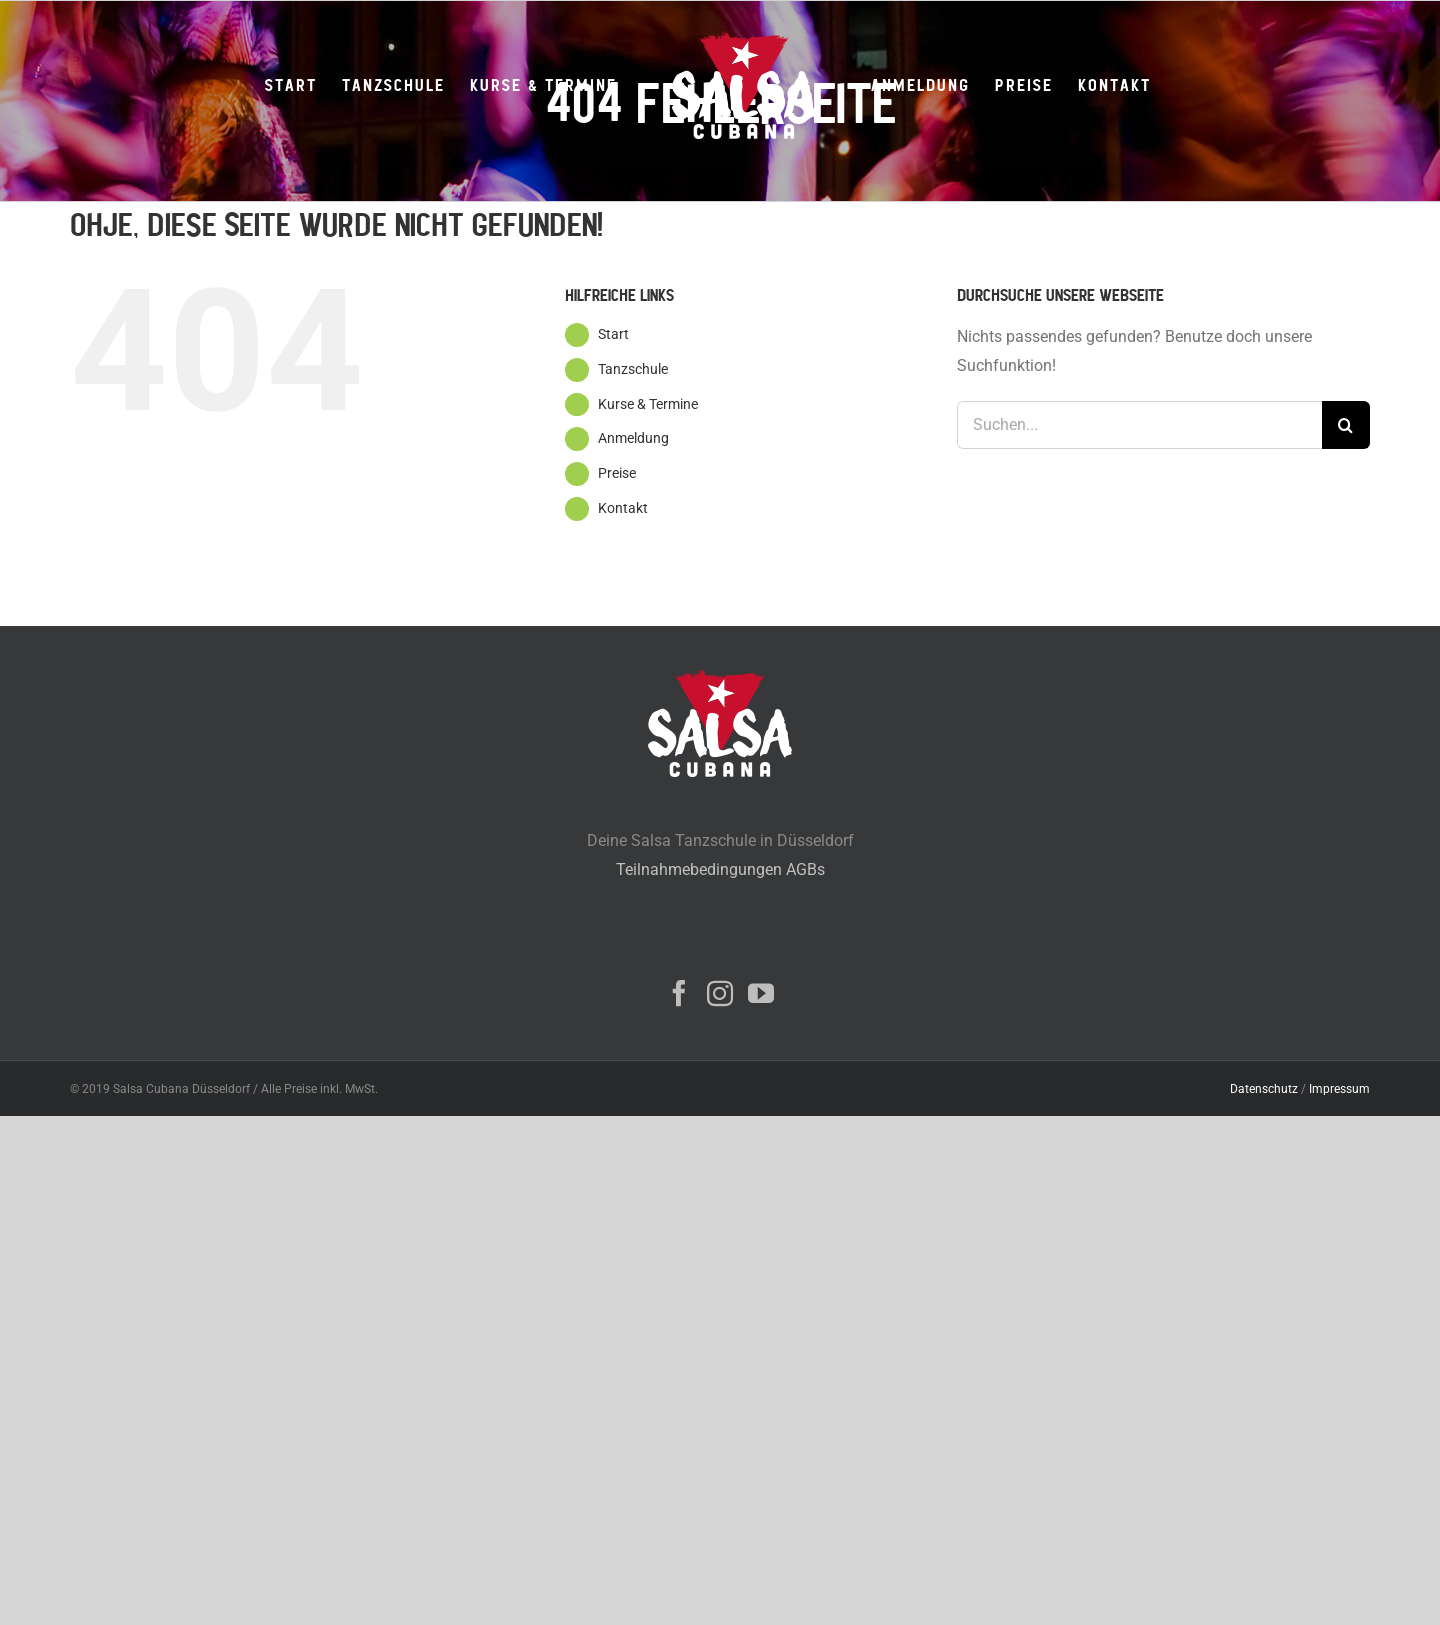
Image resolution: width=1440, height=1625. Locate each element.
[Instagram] (720, 993)
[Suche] (1346, 425)
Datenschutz (1264, 1089)
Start (613, 334)
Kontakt (623, 508)
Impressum (1339, 1089)
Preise (617, 473)
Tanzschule (633, 369)
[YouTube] (761, 993)
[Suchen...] (1139, 425)
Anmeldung (633, 438)
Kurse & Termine (648, 404)
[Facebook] (679, 993)
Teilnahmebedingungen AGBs (720, 869)
